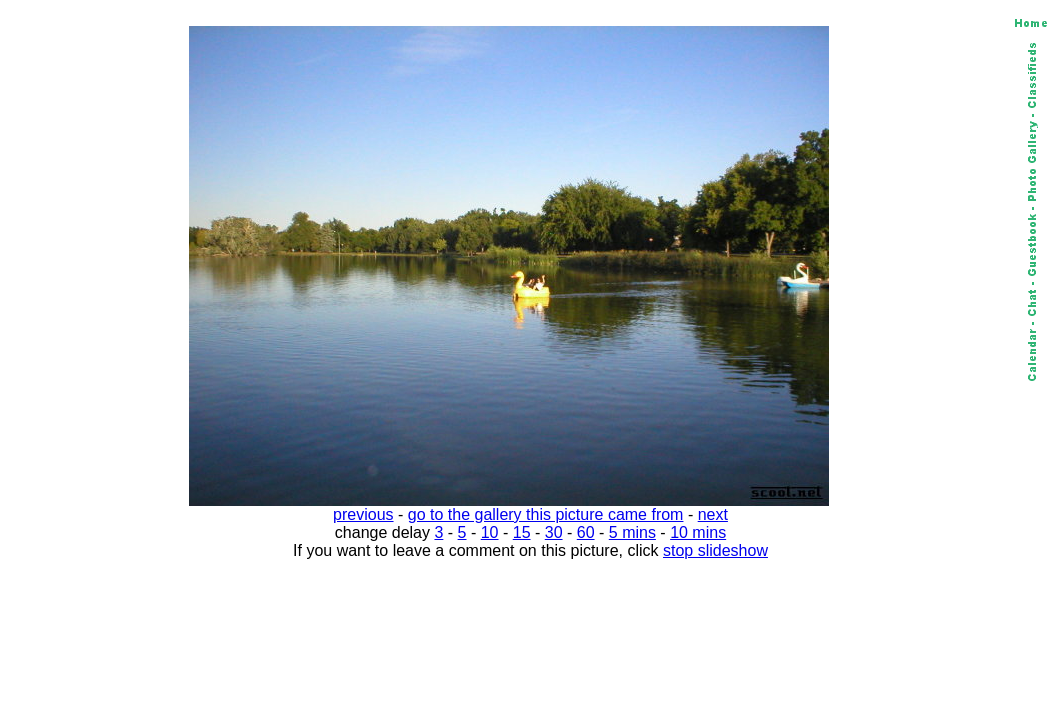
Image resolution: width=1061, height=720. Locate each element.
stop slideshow (715, 550)
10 (490, 532)
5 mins (632, 532)
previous (363, 514)
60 (586, 532)
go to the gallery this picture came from (546, 514)
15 (522, 532)
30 (554, 532)
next (713, 514)
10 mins (698, 532)
